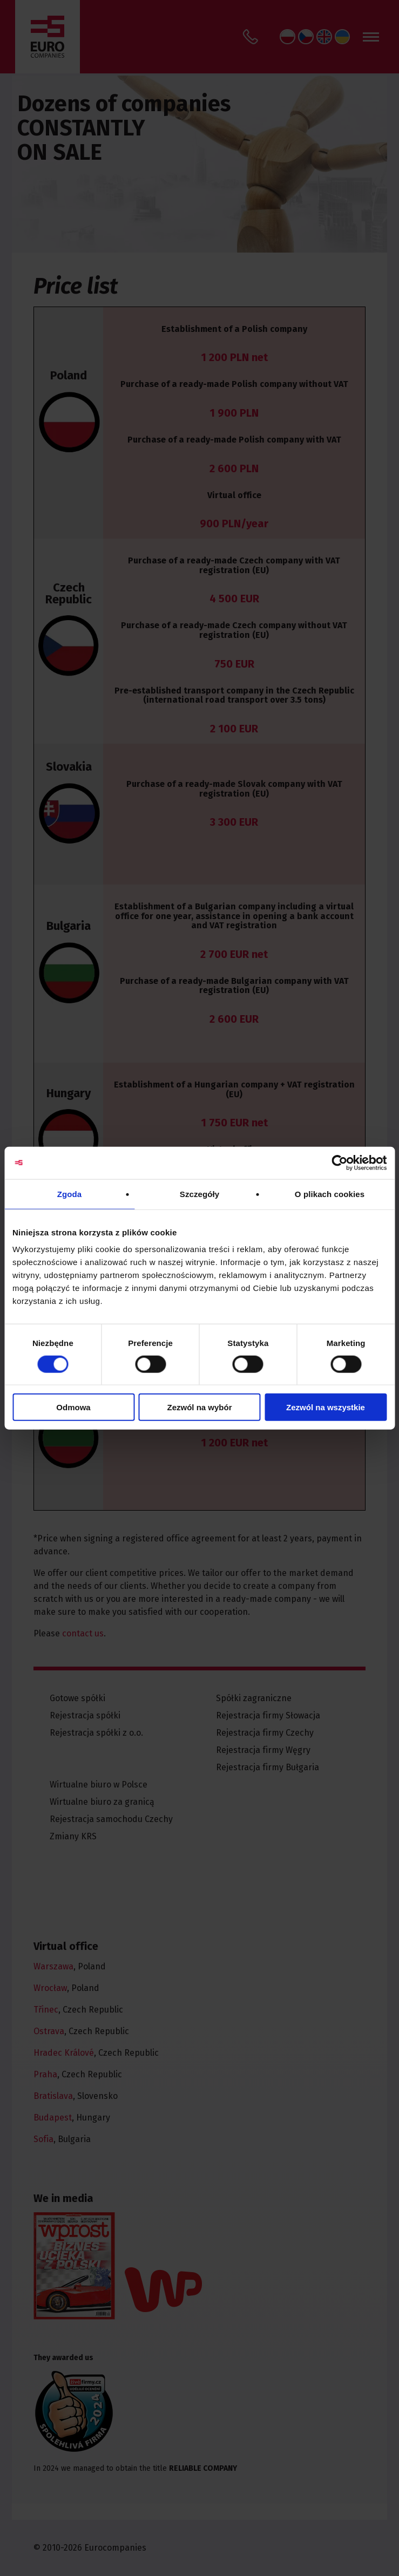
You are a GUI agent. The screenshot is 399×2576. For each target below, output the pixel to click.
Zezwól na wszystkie (325, 1407)
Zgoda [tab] (69, 1193)
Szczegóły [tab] (199, 1193)
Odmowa (73, 1407)
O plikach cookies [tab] (329, 1193)
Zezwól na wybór (199, 1407)
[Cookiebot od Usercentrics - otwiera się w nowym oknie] (339, 1162)
